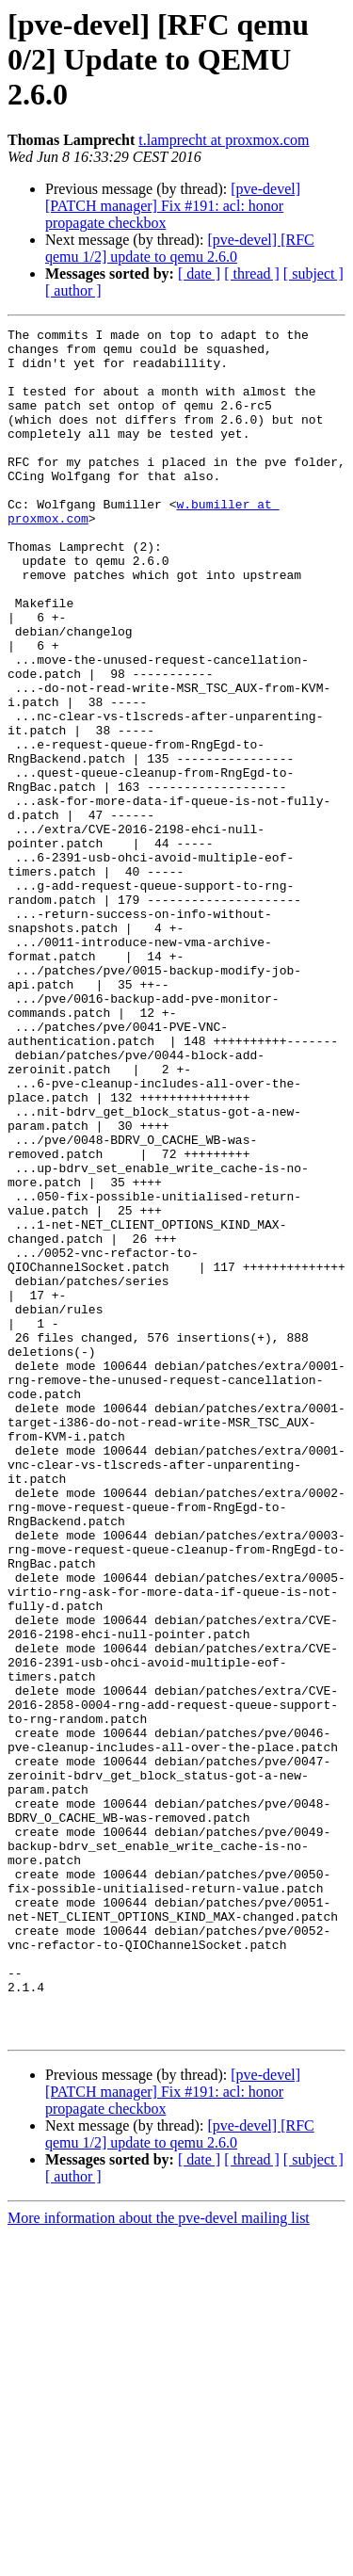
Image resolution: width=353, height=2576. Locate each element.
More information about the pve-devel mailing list (159, 2560)
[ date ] (199, 274)
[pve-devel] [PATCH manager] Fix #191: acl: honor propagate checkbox (172, 206)
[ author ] (73, 290)
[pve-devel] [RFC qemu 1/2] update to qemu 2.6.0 (179, 248)
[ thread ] (252, 274)
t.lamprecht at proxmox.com (223, 140)
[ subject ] (313, 274)
